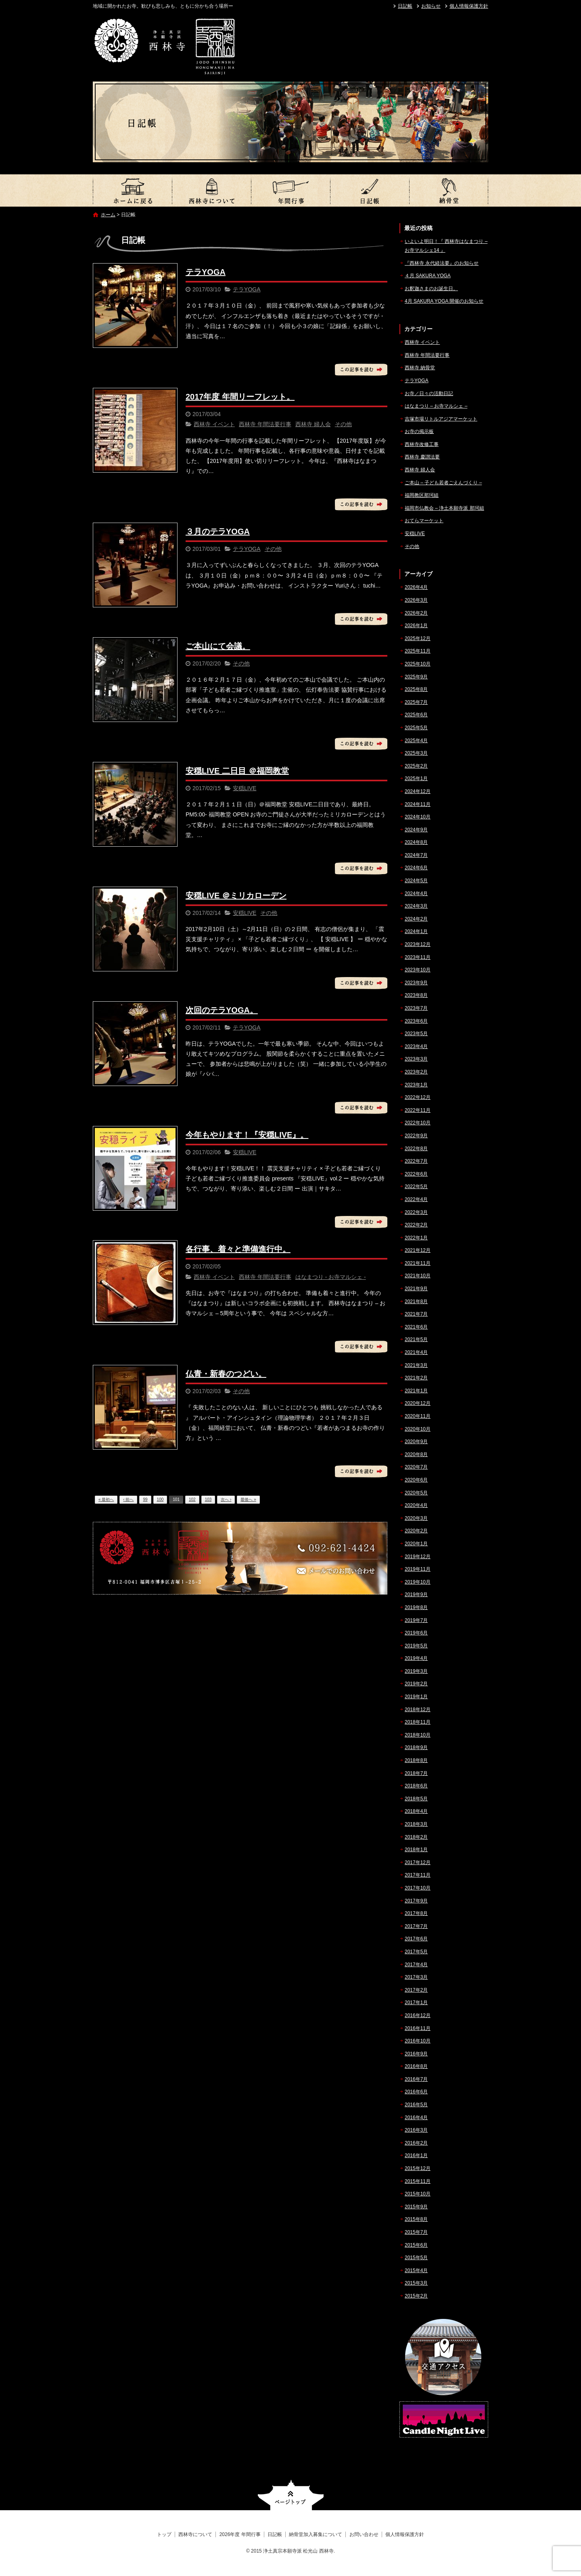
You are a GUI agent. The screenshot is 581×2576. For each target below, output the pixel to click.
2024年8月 (416, 842)
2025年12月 (418, 638)
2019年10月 (418, 1582)
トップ (132, 190)
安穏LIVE (244, 788)
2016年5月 (416, 2104)
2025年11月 (418, 651)
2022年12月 (418, 1097)
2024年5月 (416, 880)
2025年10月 (418, 664)
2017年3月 (416, 1977)
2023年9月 (416, 983)
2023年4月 (416, 1046)
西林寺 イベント (214, 424)
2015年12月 (418, 2168)
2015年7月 (416, 2232)
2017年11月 (418, 1875)
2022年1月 (416, 1238)
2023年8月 (416, 995)
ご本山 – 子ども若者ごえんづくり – (443, 482)
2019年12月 (418, 1556)
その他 (343, 424)
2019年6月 (416, 1633)
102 (192, 1499)
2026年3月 (416, 600)
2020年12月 (418, 1403)
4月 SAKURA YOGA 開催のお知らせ (444, 301)
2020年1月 (416, 1543)
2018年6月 (416, 1786)
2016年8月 (416, 2066)
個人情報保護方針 (468, 6)
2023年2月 (416, 1072)
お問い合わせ (363, 2534)
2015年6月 (416, 2245)
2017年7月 (416, 1926)
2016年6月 (416, 2092)
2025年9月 (416, 677)
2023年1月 (416, 1085)
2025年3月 (416, 753)
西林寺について (211, 190)
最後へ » (248, 1499)
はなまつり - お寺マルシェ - (330, 1277)
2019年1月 (416, 1696)
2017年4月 (416, 1964)
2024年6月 (416, 868)
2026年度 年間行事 (290, 190)
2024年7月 (416, 855)
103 (208, 1499)
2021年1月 (416, 1391)
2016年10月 (418, 2041)
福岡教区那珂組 (422, 495)
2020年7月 (416, 1467)
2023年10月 (418, 970)
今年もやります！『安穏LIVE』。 (247, 1134)
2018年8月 (416, 1760)
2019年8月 (416, 1607)
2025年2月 (416, 766)
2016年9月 (416, 2054)
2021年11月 (418, 1263)
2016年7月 (416, 2079)
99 (145, 1499)
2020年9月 (416, 1441)
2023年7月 (416, 1008)
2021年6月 (416, 1327)
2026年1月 (416, 625)
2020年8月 (416, 1454)
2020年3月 (416, 1518)
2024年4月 (416, 893)
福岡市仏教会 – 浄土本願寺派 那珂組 (444, 508)
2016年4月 (416, 2117)
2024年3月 (416, 906)
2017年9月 (416, 1901)
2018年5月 (416, 1799)
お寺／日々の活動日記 (429, 393)
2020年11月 (418, 1416)
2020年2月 (416, 1531)
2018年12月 (418, 1709)
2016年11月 (418, 2028)
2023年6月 (416, 1021)
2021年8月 (416, 1301)
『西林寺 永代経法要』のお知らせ (442, 263)
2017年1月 (416, 2002)
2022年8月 (416, 1148)
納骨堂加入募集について (448, 190)
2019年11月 (418, 1569)
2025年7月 (416, 702)
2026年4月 (416, 587)
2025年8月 (416, 689)
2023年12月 (418, 944)
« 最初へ (106, 1499)
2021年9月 (416, 1288)
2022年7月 (416, 1161)
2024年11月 (418, 804)
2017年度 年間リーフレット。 (240, 396)
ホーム (108, 215)
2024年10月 (418, 817)
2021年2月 (416, 1378)
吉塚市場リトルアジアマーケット (441, 419)
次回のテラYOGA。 (222, 1010)
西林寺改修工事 (422, 444)
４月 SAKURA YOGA (428, 275)
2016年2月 (416, 2143)
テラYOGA (206, 272)
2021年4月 (416, 1352)
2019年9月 (416, 1594)
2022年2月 (416, 1225)
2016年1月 (416, 2155)
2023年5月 (416, 1033)
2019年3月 (416, 1671)
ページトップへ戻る (291, 2495)
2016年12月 (418, 2015)
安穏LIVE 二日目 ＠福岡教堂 (237, 770)
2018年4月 (416, 1811)
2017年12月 (418, 1862)
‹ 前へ (128, 1499)
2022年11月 (418, 1110)
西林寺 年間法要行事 (265, 424)
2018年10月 (418, 1735)
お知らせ (431, 6)
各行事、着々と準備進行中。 (238, 1249)
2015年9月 (416, 2207)
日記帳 (405, 6)
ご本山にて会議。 (218, 646)
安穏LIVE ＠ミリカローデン (236, 895)
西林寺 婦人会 (313, 424)
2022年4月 (416, 1199)
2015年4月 (416, 2270)
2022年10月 (418, 1123)
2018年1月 (416, 1849)
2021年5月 (416, 1339)
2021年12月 (418, 1250)
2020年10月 (418, 1429)
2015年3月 (416, 2283)
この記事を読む (361, 370)
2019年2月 (416, 1684)
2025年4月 (416, 740)
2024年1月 (416, 931)
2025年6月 (416, 715)
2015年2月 (416, 2296)
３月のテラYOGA (218, 531)
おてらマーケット (424, 520)
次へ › (226, 1499)
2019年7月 (416, 1620)
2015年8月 (416, 2219)
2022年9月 (416, 1135)
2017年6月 (416, 1939)
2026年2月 (416, 613)
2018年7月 (416, 1773)
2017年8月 (416, 1913)
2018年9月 (416, 1747)
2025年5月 (416, 727)
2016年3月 (416, 2130)
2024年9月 (416, 830)
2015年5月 (416, 2257)
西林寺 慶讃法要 (422, 457)
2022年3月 (416, 1212)
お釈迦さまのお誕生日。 (431, 288)
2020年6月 (416, 1480)
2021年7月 (416, 1314)
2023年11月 (418, 957)
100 (160, 1499)
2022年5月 (416, 1186)
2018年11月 (418, 1722)
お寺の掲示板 (419, 431)
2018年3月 (416, 1824)
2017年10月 (418, 1888)
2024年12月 (418, 791)
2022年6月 (416, 1174)
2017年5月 (416, 1951)
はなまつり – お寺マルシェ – (436, 406)
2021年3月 (416, 1365)
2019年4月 (416, 1658)
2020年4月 (416, 1505)
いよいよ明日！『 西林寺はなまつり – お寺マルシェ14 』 (446, 246)
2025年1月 (416, 778)
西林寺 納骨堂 (420, 367)
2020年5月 (416, 1493)
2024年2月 (416, 919)
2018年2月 (416, 1837)
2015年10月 (418, 2194)
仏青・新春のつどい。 (226, 1373)
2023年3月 (416, 1059)
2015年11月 (418, 2181)
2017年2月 (416, 1990)
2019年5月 (416, 1646)
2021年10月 (418, 1276)
